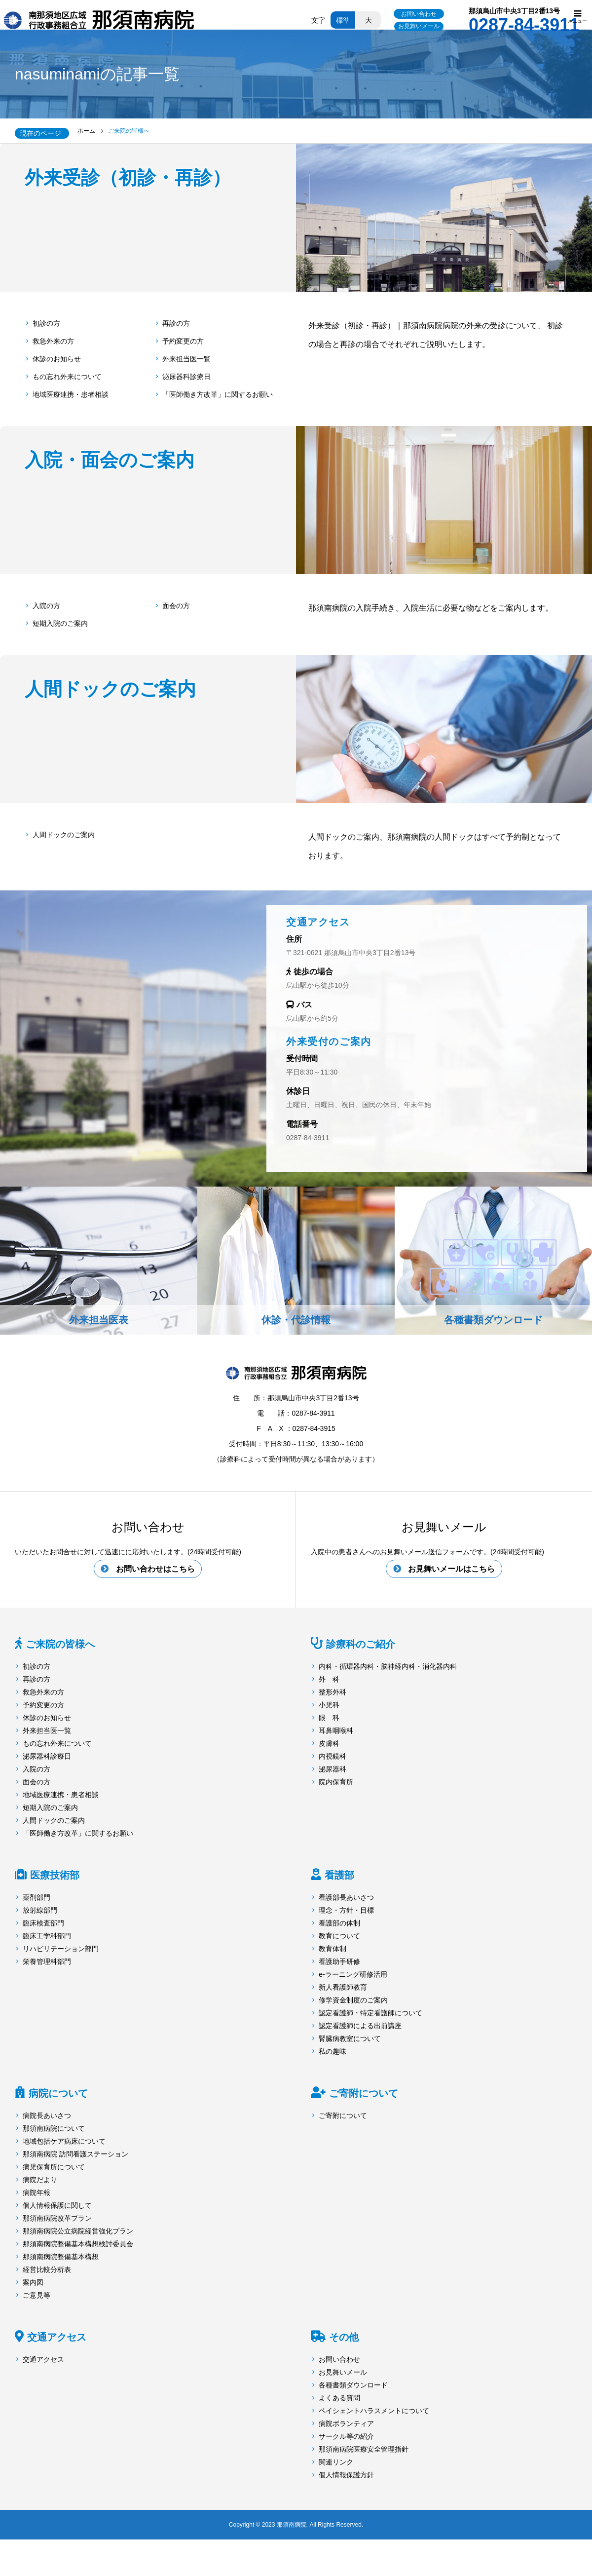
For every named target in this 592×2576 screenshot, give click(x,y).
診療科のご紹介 (360, 1645)
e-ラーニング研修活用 (353, 1975)
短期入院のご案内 (60, 623)
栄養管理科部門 (47, 1962)
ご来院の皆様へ (60, 1645)
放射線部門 (40, 1911)
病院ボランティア (346, 2424)
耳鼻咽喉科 (336, 1731)
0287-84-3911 (307, 1138)
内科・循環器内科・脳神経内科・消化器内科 (388, 1667)
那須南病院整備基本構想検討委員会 (78, 2245)
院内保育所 (336, 1783)
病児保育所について (54, 2168)
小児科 (329, 1706)
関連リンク (336, 2463)
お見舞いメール (419, 26)
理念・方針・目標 (346, 1911)
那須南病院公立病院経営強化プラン (78, 2232)
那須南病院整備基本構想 (61, 2258)
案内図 (33, 2283)
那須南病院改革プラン (57, 2219)
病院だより (40, 2181)
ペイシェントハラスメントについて (374, 2412)
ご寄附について (363, 2094)
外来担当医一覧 (186, 359)
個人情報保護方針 (346, 2476)
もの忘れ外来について (67, 377)
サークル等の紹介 (346, 2437)
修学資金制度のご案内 (353, 2001)
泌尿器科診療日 (186, 377)
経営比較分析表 (47, 2270)
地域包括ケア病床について (64, 2142)
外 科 (329, 1680)
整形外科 (332, 1693)
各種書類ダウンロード (353, 2386)
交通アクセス (56, 2338)
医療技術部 (54, 1876)
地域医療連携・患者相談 (71, 394)
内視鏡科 (332, 1757)
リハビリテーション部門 (61, 1950)
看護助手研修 (339, 1962)
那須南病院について (54, 2129)
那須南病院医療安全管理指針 (363, 2450)
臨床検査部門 (43, 1924)
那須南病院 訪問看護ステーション (75, 2155)
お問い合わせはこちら (155, 1569)
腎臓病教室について (350, 2039)
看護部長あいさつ (346, 1898)
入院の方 (46, 606)
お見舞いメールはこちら (451, 1569)
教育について (339, 1937)
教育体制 (332, 1950)
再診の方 (176, 323)
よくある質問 (339, 2399)
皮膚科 (329, 1744)
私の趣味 (332, 2052)
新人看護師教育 (343, 1988)
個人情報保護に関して (57, 2206)
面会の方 (176, 606)
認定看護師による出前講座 (360, 2027)
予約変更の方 (183, 341)
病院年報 (36, 2193)
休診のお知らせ (57, 359)
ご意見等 (36, 2296)
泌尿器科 (332, 1770)
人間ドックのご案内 (64, 835)
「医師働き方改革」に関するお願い (217, 394)
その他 (344, 2338)
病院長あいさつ (47, 2116)
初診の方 (46, 323)
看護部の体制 (339, 1924)
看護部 (339, 1876)
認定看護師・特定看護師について (370, 2014)
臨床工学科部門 (47, 1937)
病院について (58, 2094)
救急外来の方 (53, 341)
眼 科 (329, 1719)
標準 (343, 20)
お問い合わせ (419, 13)
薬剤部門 (36, 1898)
